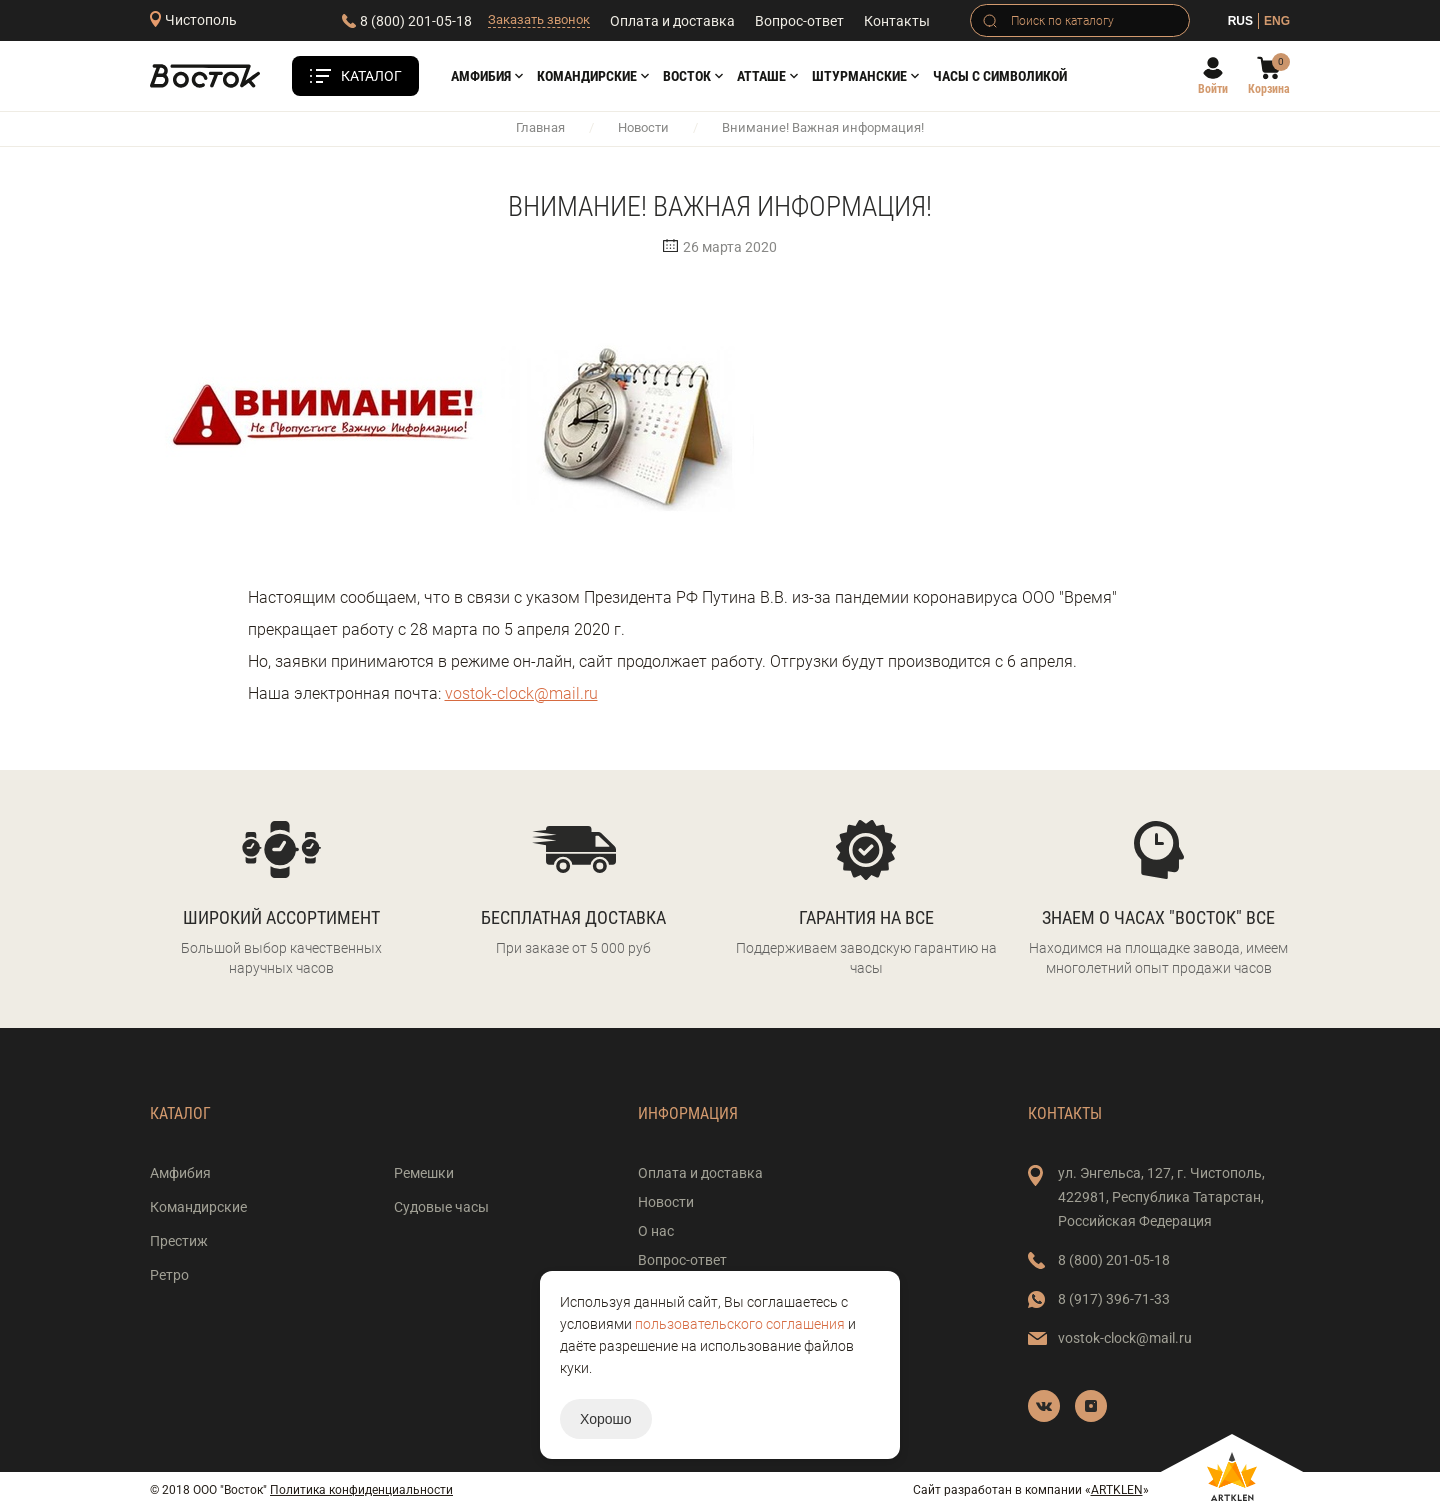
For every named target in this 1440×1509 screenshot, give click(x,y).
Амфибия (481, 76)
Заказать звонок (539, 19)
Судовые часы (441, 1207)
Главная (540, 127)
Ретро (169, 1275)
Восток (687, 76)
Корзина (1269, 89)
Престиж (179, 1241)
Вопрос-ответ (799, 21)
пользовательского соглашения (740, 1324)
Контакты (897, 21)
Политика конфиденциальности (361, 1490)
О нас (656, 1231)
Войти (1213, 89)
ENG (1277, 21)
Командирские (587, 76)
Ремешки (424, 1173)
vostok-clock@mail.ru (521, 693)
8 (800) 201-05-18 (416, 21)
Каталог (371, 76)
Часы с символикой (1000, 76)
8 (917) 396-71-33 (1114, 1299)
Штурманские (859, 76)
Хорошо (606, 1419)
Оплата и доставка (672, 21)
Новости (643, 127)
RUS (1240, 21)
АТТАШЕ (761, 76)
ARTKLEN (1117, 1490)
